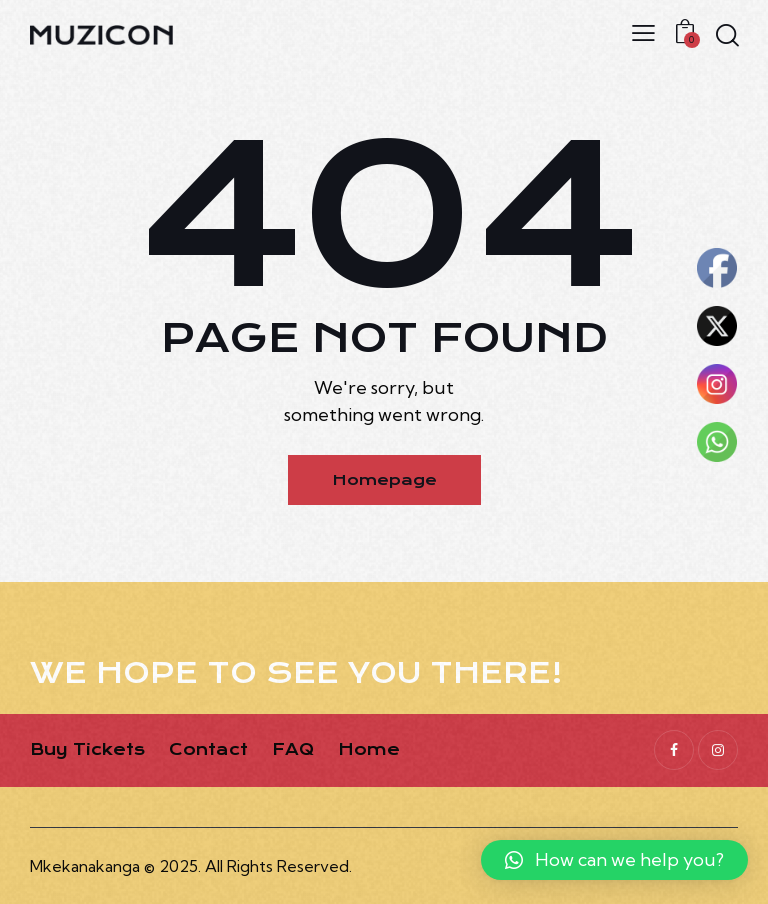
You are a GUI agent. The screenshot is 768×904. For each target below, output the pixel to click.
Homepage (384, 480)
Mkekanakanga (85, 866)
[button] (614, 860)
